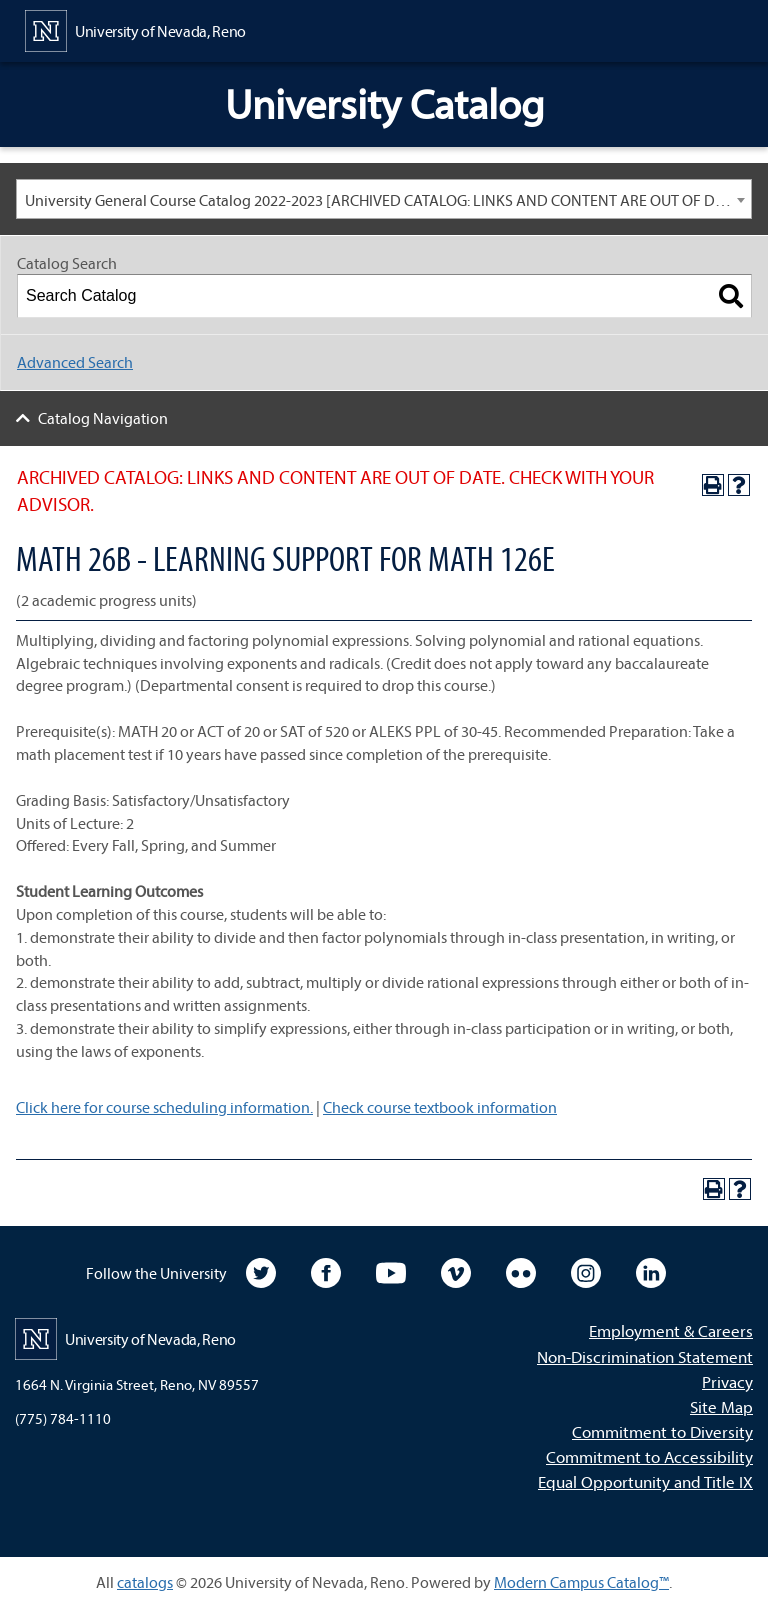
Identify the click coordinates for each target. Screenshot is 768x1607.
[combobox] (384, 199)
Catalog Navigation (103, 418)
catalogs (145, 1582)
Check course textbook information (440, 1107)
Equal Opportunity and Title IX (645, 1481)
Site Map (721, 1406)
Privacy (727, 1381)
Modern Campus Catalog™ (581, 1582)
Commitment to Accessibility (649, 1456)
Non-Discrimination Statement (645, 1356)
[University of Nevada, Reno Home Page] (135, 29)
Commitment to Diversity (662, 1431)
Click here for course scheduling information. (164, 1107)
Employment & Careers (671, 1330)
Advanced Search (75, 362)
